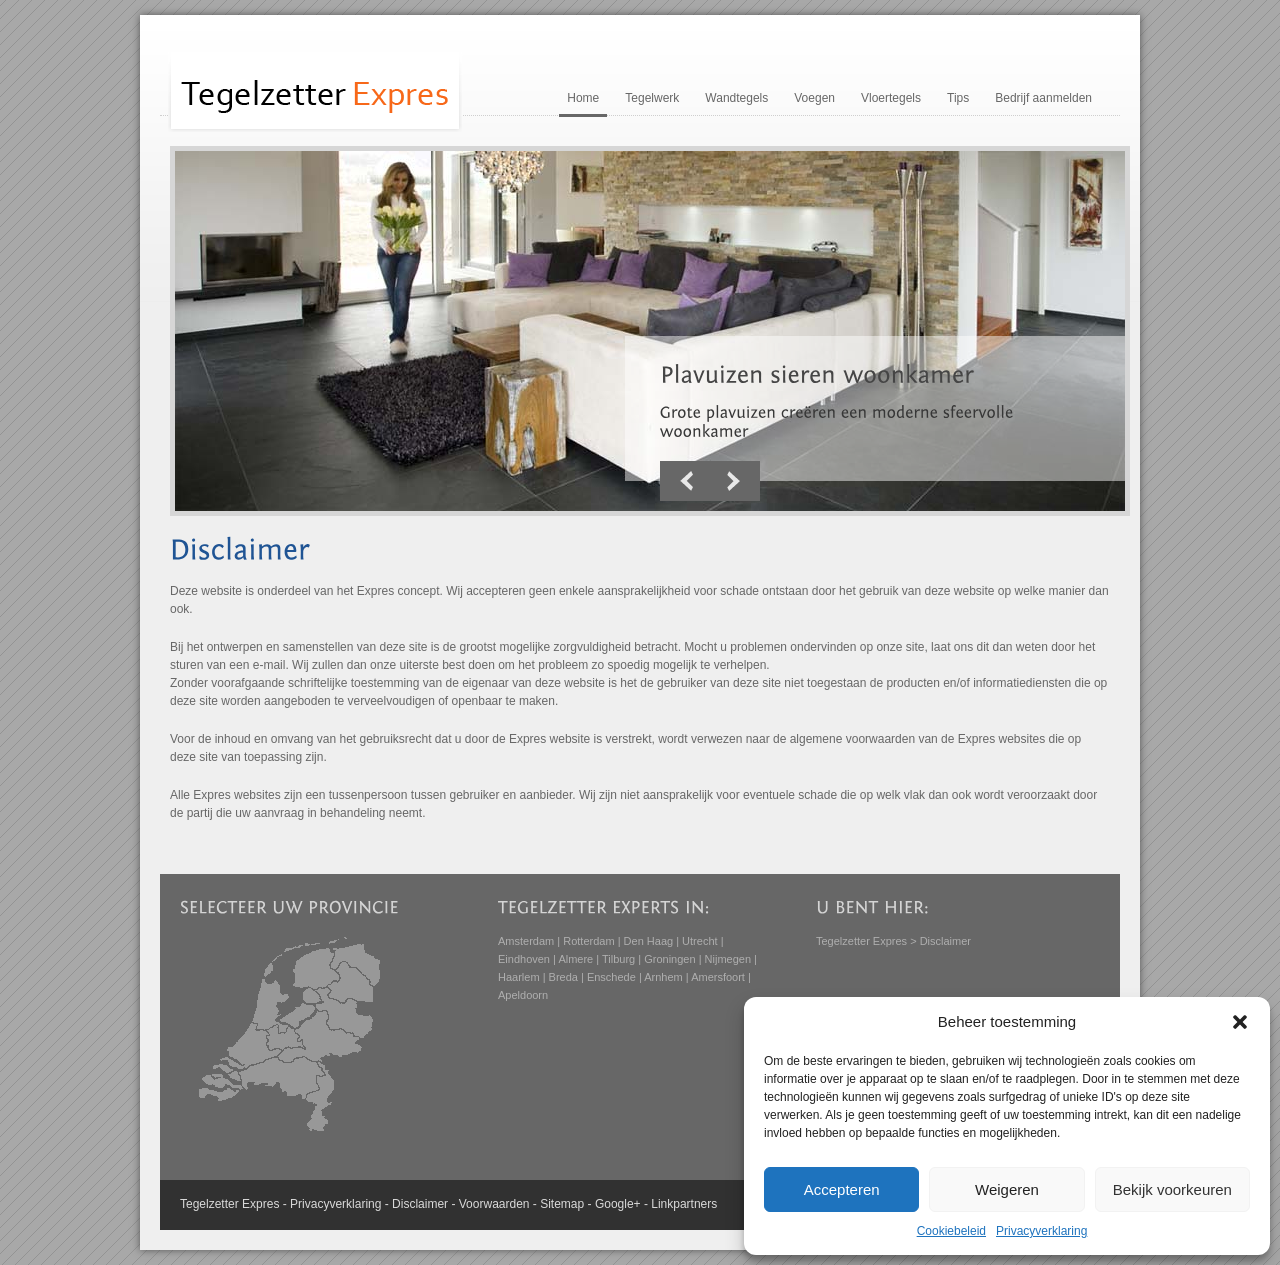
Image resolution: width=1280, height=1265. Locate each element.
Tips (958, 98)
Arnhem (663, 977)
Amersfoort (718, 977)
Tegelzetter (209, 1204)
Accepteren (842, 1189)
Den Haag (649, 941)
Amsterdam (526, 941)
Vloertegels (891, 98)
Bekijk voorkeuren (1172, 1189)
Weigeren (1007, 1189)
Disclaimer (420, 1204)
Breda (563, 977)
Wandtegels (736, 98)
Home (583, 98)
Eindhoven (524, 959)
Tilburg (618, 959)
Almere (575, 959)
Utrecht (699, 941)
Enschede (611, 977)
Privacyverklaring (1041, 1231)
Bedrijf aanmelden (1043, 98)
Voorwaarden (494, 1204)
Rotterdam (588, 941)
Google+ (618, 1204)
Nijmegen (728, 959)
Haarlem (519, 977)
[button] (1240, 1022)
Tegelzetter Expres (861, 941)
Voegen (814, 98)
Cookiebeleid (951, 1231)
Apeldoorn (523, 995)
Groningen (669, 959)
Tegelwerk (652, 98)
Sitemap (562, 1204)
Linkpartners (684, 1204)
